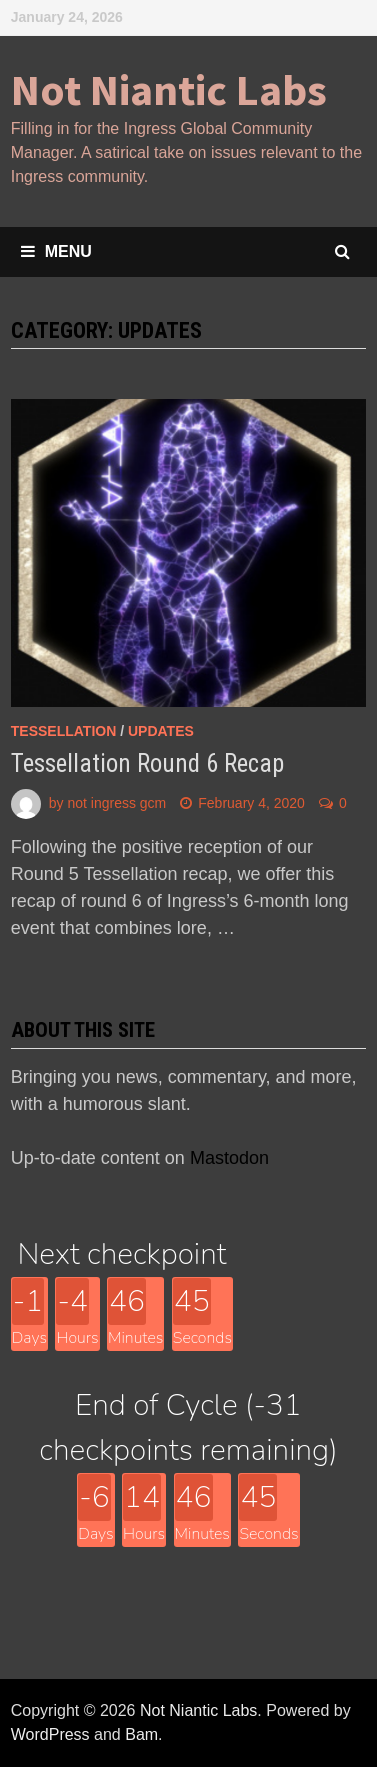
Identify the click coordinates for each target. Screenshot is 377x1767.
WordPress (50, 1734)
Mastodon (229, 1158)
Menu (56, 251)
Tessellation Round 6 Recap (147, 763)
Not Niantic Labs (169, 89)
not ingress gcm (116, 803)
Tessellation (64, 731)
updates (161, 731)
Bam (141, 1734)
